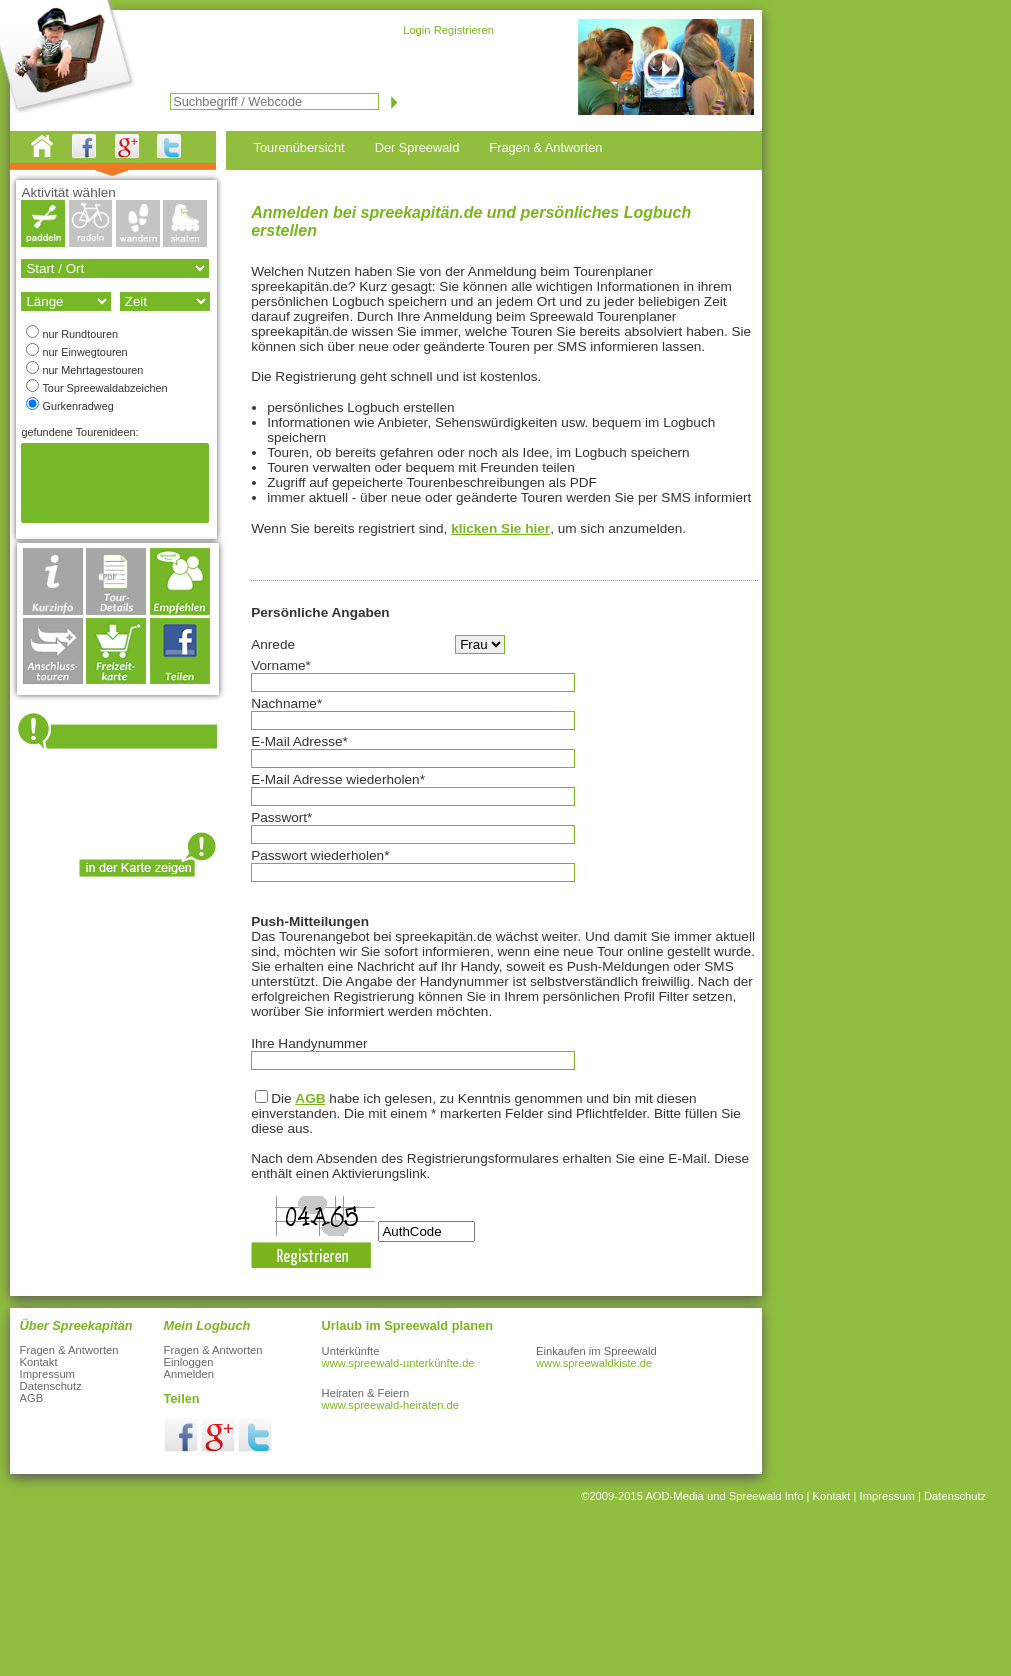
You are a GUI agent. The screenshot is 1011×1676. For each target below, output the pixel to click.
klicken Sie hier (500, 528)
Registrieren (464, 30)
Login (416, 30)
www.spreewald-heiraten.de (390, 1405)
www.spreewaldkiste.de (594, 1363)
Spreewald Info (766, 1496)
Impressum (47, 1374)
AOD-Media (674, 1496)
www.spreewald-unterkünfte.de (398, 1363)
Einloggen (189, 1362)
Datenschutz (51, 1386)
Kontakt (39, 1362)
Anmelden (189, 1374)
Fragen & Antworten (69, 1350)
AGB (310, 1098)
